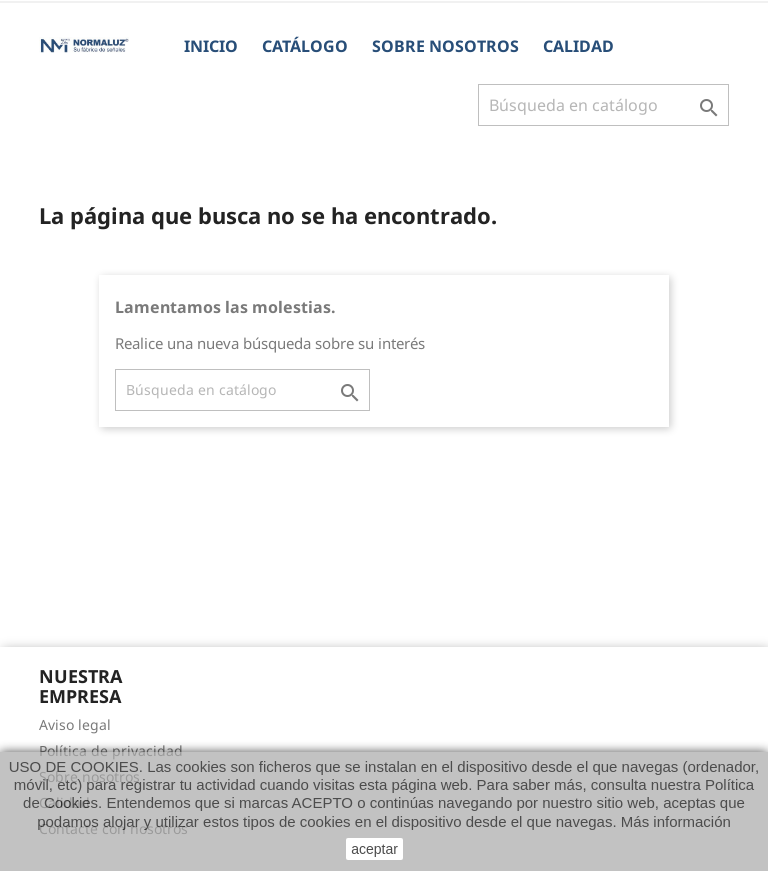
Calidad (578, 46)
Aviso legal (75, 724)
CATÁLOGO (305, 46)
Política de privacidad (111, 750)
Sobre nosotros (445, 46)
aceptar (374, 849)
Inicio (211, 46)
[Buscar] (603, 105)
